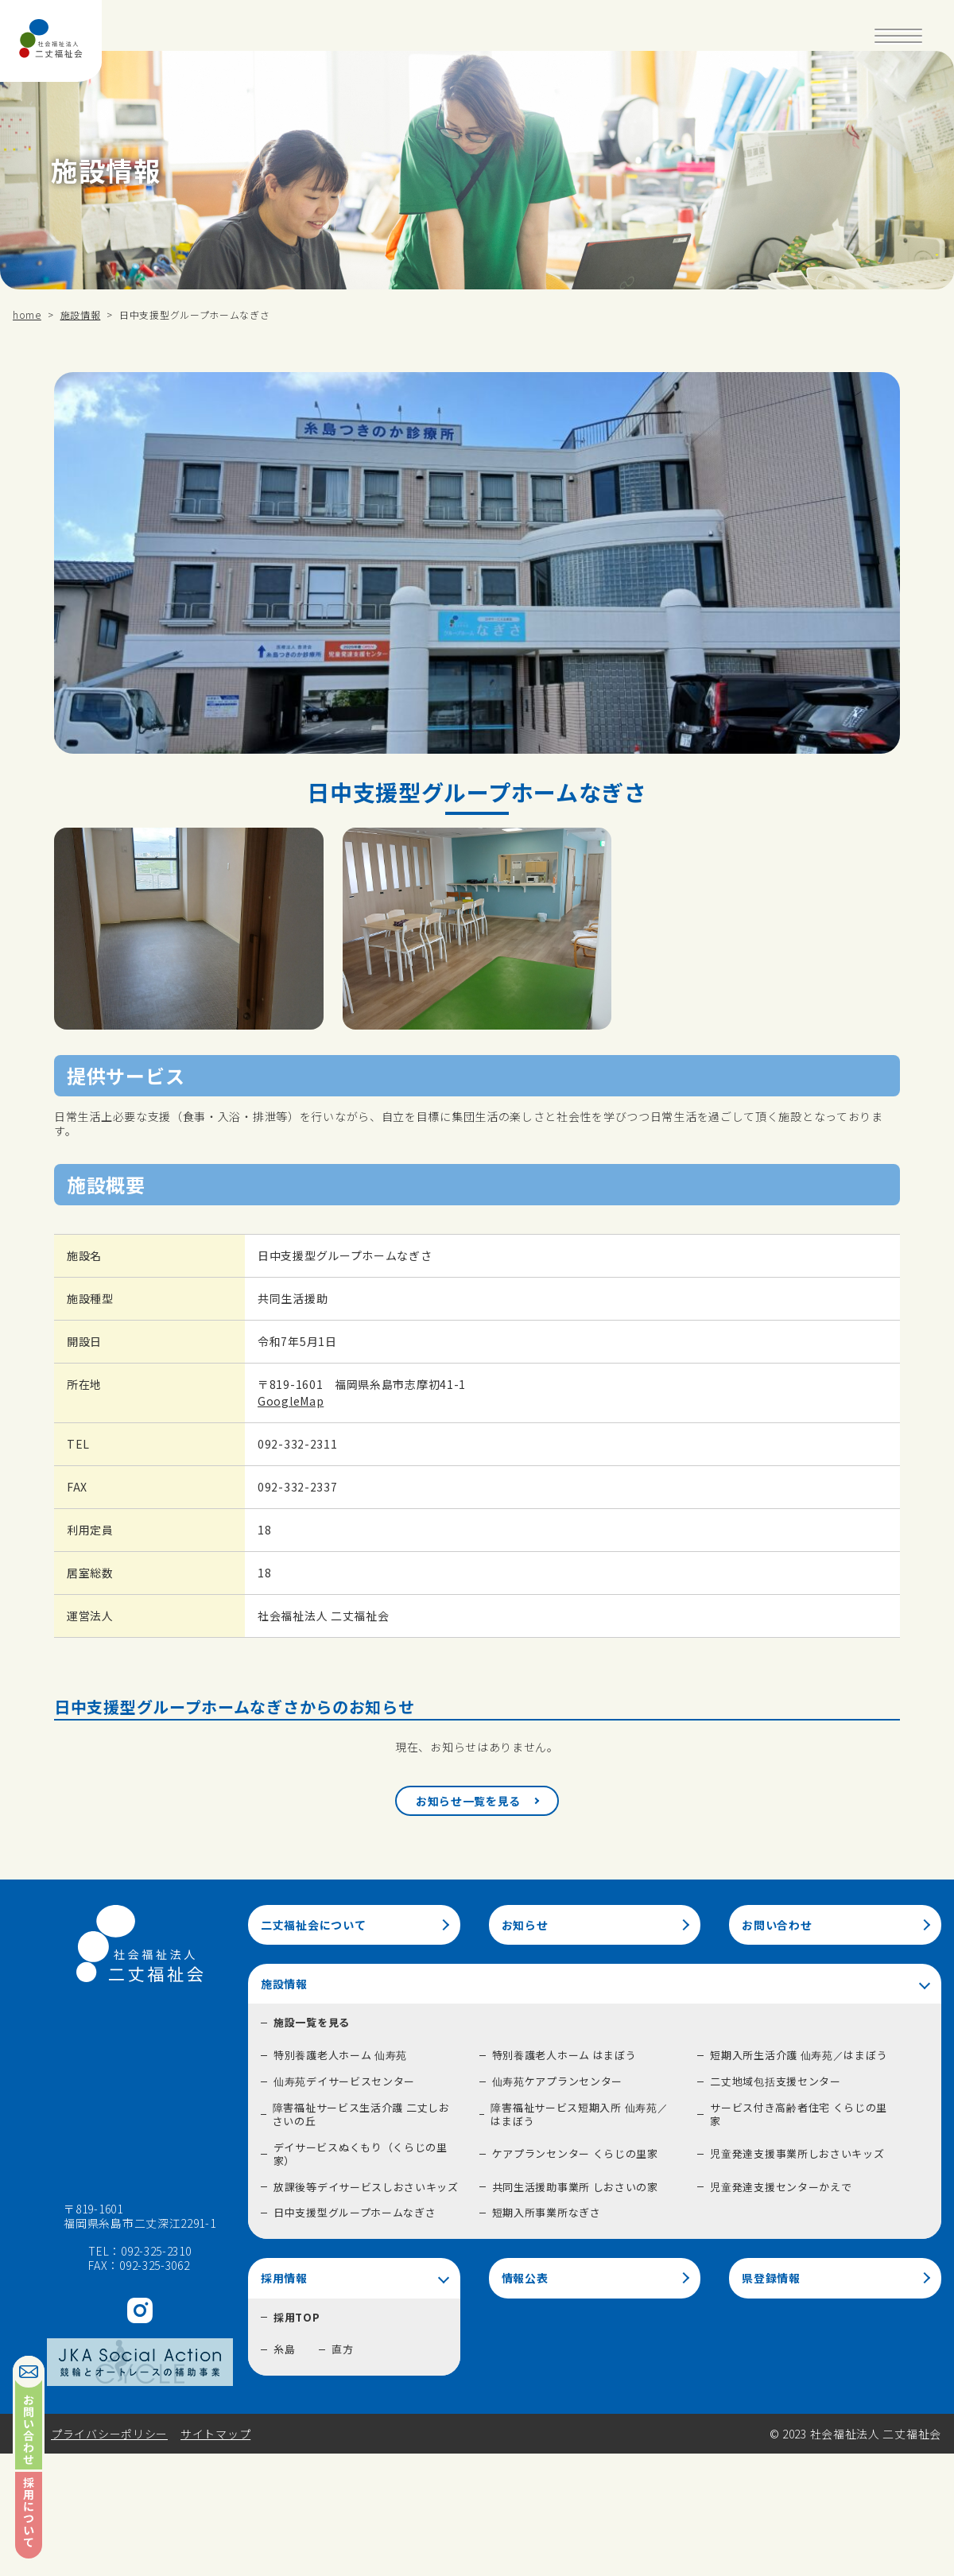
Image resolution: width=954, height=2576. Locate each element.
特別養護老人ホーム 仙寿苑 (340, 2054)
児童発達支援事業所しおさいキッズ (797, 2153)
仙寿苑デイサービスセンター (344, 2081)
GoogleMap (291, 1401)
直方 (342, 2349)
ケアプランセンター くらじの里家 (575, 2153)
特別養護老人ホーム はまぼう (564, 2054)
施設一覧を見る (311, 2022)
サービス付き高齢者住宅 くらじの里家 (798, 2114)
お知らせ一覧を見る (468, 1801)
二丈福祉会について (313, 1925)
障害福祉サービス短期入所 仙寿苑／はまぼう (579, 2114)
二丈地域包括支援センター (775, 2081)
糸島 (284, 2349)
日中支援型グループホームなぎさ (354, 2212)
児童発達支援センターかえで (780, 2186)
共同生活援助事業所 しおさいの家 (575, 2186)
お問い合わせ (777, 1925)
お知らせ (525, 1925)
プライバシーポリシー (109, 2434)
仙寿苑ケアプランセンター (557, 2081)
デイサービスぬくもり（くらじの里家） (360, 2154)
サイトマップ (215, 2434)
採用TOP (296, 2317)
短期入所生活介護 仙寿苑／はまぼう (798, 2054)
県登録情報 (771, 2278)
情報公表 (525, 2278)
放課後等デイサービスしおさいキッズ (366, 2186)
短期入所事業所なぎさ (546, 2212)
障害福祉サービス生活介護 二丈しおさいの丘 (361, 2114)
